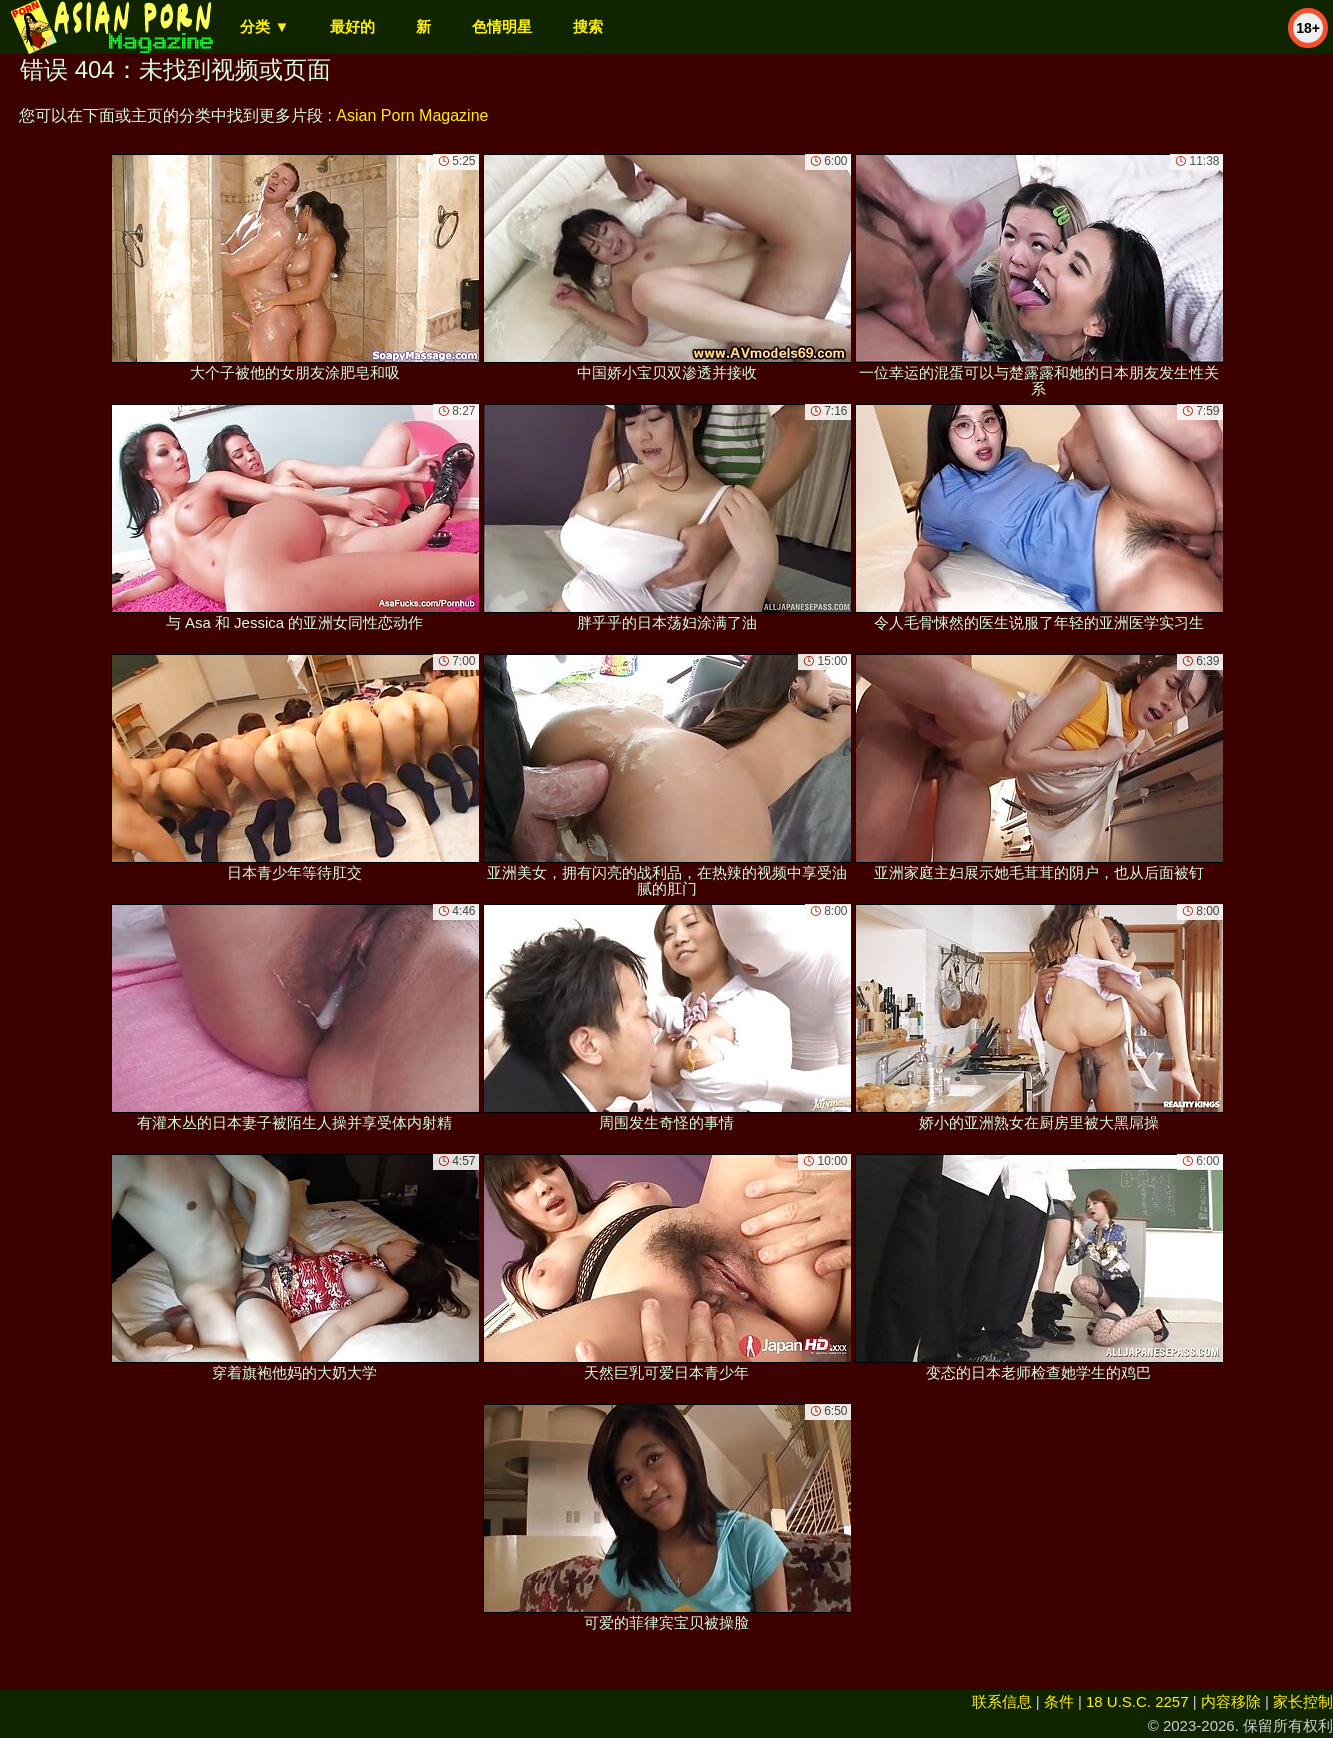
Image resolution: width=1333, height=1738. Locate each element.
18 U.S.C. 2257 (1137, 1701)
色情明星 (502, 26)
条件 (1059, 1701)
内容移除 (1231, 1701)
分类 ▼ (264, 26)
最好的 (352, 26)
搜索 (588, 26)
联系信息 (1002, 1701)
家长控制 (1303, 1701)
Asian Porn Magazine (412, 115)
